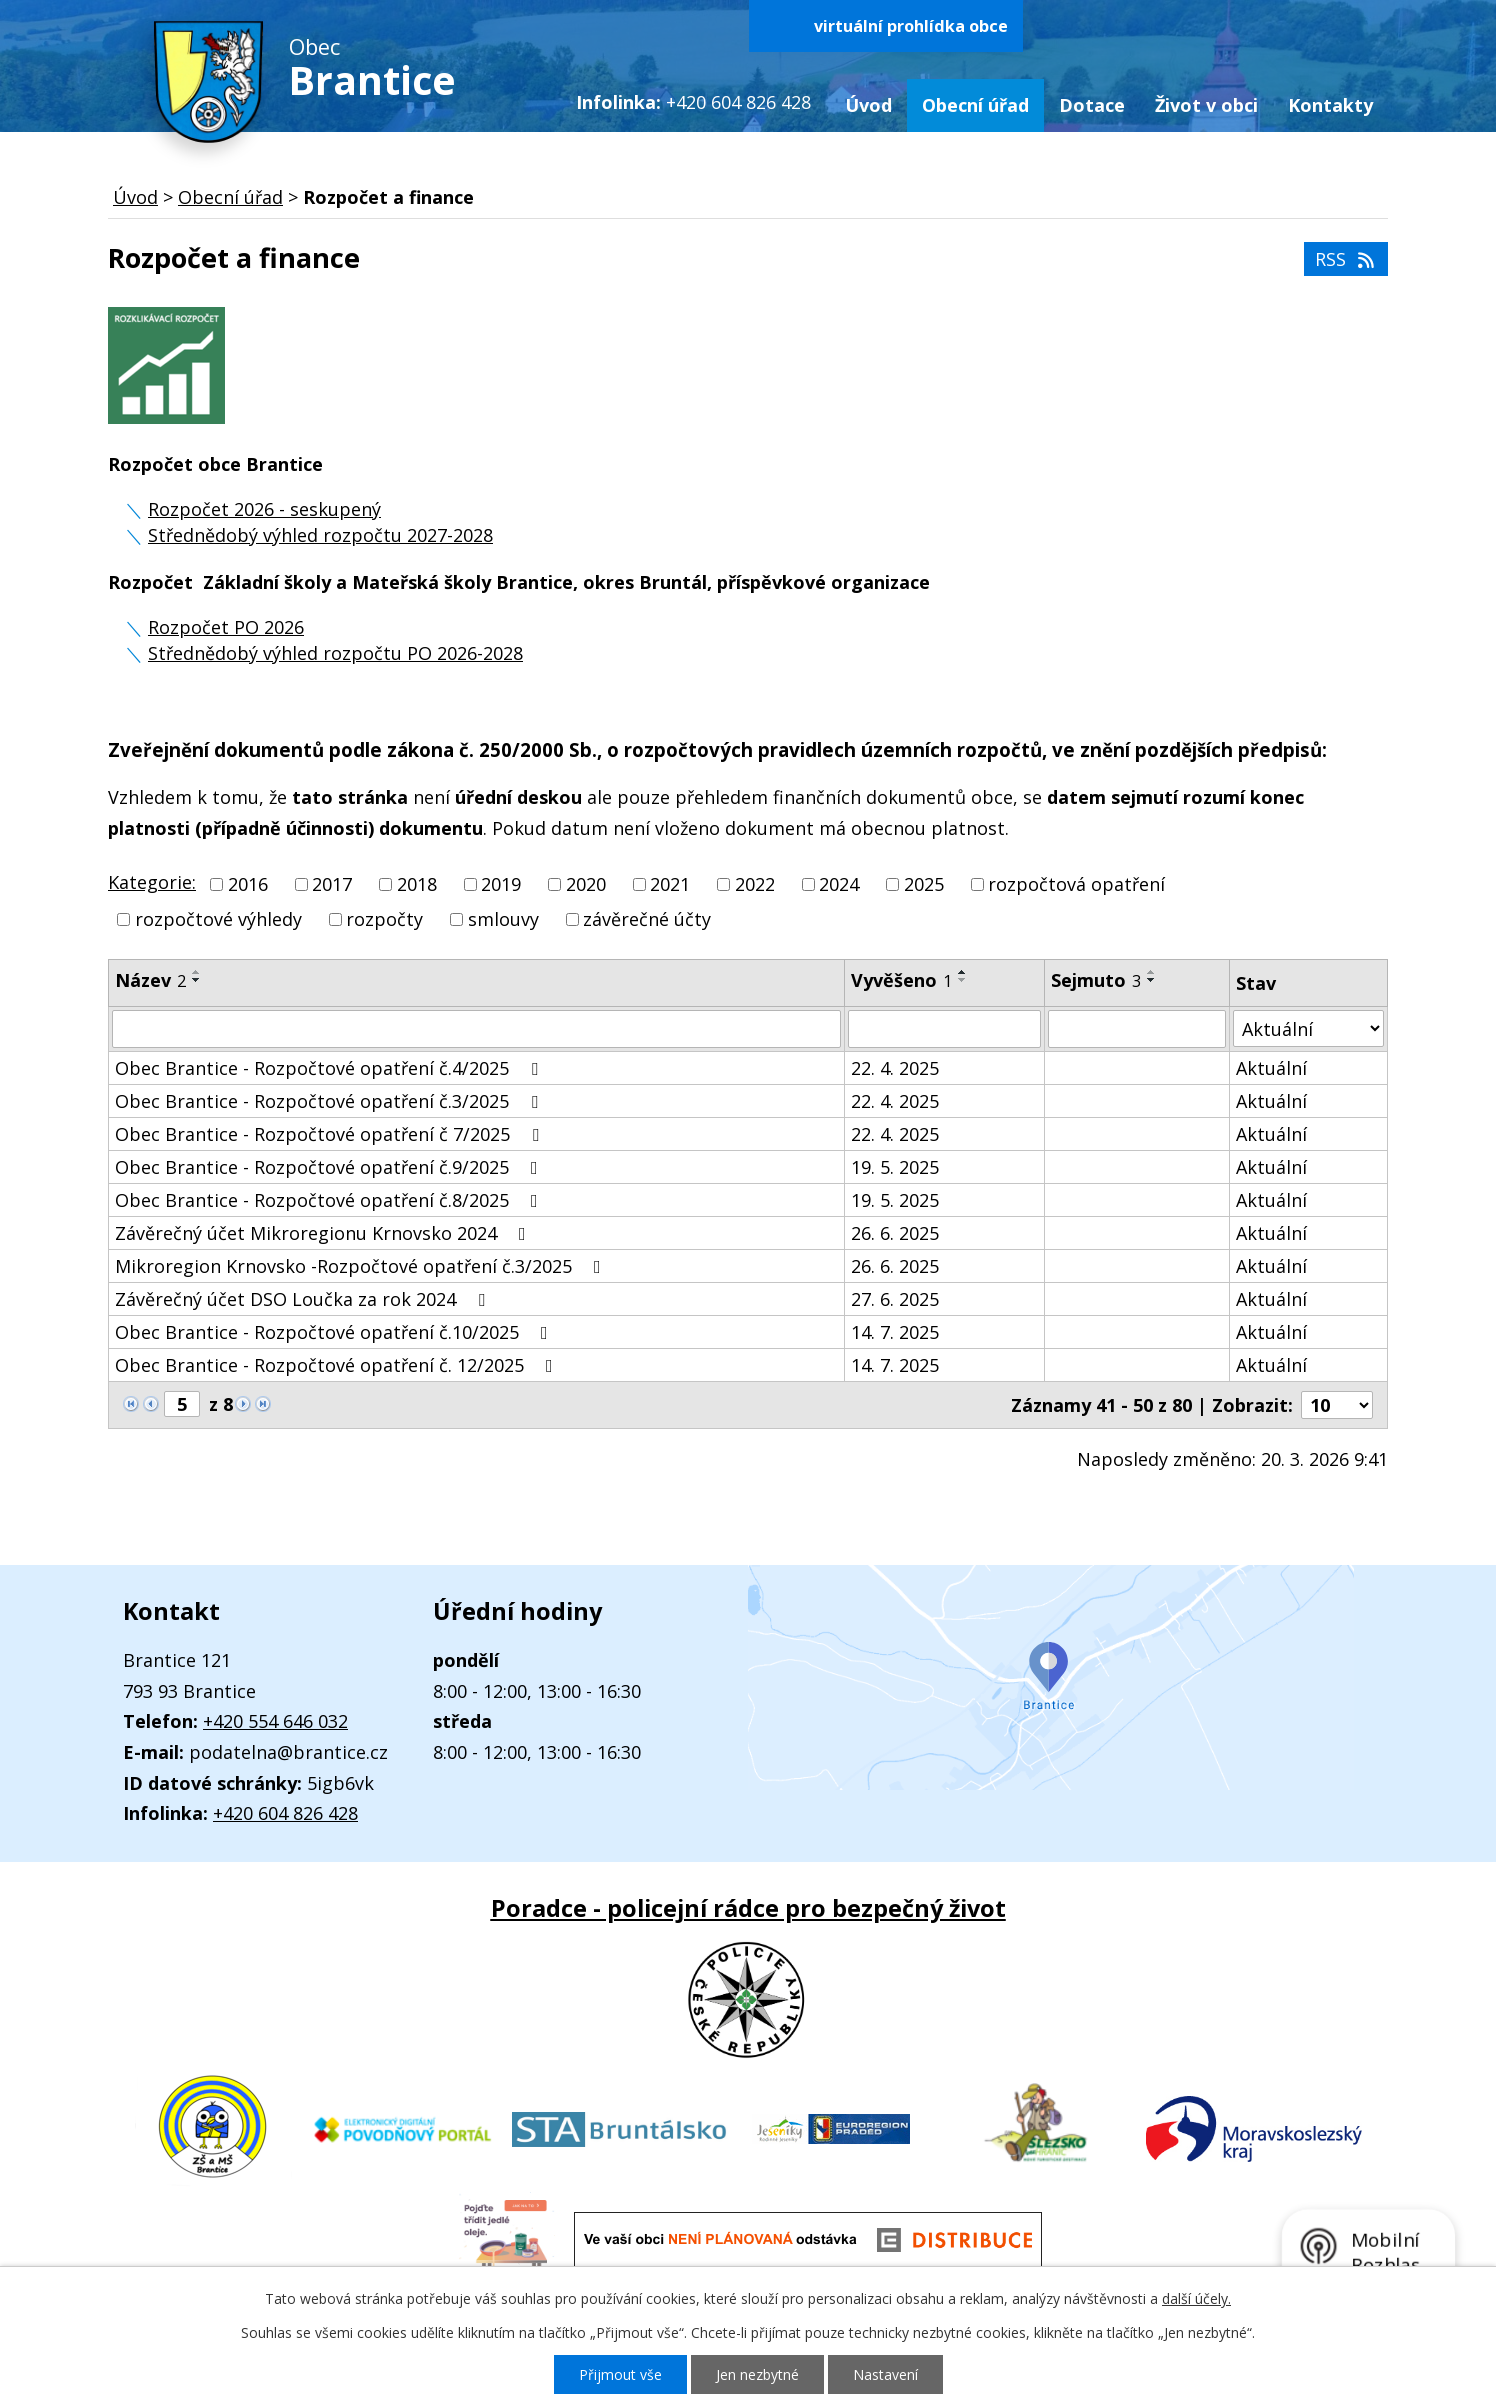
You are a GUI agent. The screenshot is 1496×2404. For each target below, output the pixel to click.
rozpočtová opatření (1076, 884)
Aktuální (1271, 1068)
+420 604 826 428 (285, 1813)
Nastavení (885, 2374)
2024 (839, 884)
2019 (501, 884)
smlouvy (503, 920)
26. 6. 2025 (895, 1233)
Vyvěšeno (901, 980)
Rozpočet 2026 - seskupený (264, 509)
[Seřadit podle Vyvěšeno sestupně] (963, 980)
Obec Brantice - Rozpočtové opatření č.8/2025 (330, 1200)
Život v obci (1206, 105)
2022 (755, 884)
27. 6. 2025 (895, 1299)
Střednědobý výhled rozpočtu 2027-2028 (320, 535)
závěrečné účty (647, 920)
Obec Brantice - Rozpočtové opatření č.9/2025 (330, 1167)
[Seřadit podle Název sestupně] (197, 980)
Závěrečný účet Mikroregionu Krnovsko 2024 (324, 1233)
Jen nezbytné (757, 2374)
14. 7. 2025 (895, 1332)
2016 (248, 884)
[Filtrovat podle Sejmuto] (1136, 1029)
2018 (417, 884)
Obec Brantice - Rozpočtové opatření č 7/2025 (331, 1134)
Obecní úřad (975, 105)
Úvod (868, 105)
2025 (924, 884)
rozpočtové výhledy (218, 920)
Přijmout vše (620, 2374)
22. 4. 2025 (895, 1068)
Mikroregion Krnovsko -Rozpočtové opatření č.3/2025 (362, 1266)
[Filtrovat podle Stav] (1308, 1028)
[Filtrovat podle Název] (476, 1029)
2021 (670, 884)
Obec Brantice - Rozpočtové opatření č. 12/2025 (338, 1365)
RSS (1346, 259)
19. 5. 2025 (895, 1167)
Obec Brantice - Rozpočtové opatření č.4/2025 (330, 1068)
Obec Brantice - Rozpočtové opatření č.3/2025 (330, 1101)
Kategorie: (152, 882)
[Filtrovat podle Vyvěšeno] (944, 1029)
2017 (332, 884)
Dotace (1092, 105)
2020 (586, 884)
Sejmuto (1096, 980)
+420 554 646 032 (275, 1721)
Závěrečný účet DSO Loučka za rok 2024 (304, 1299)
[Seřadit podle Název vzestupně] (197, 972)
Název (150, 980)
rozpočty (384, 920)
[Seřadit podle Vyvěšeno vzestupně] (963, 972)
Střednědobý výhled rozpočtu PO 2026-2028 (335, 653)
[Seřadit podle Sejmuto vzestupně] (1152, 972)
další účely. (1196, 2298)
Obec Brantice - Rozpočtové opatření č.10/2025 (335, 1332)
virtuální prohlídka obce (911, 26)
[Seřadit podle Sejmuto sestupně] (1152, 980)
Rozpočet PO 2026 (226, 627)
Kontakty (1330, 105)
